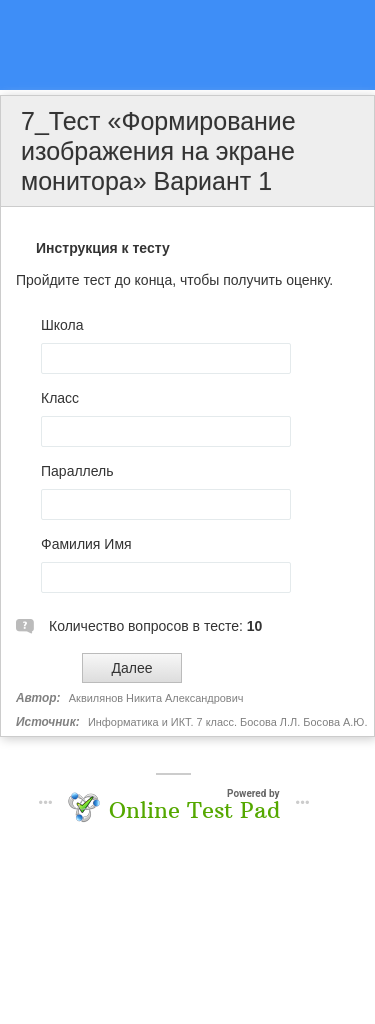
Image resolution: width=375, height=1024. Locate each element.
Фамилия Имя (86, 544)
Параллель (77, 471)
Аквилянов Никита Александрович (156, 698)
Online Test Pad (194, 810)
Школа (62, 325)
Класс (60, 398)
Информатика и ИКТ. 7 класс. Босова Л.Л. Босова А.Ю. (228, 722)
